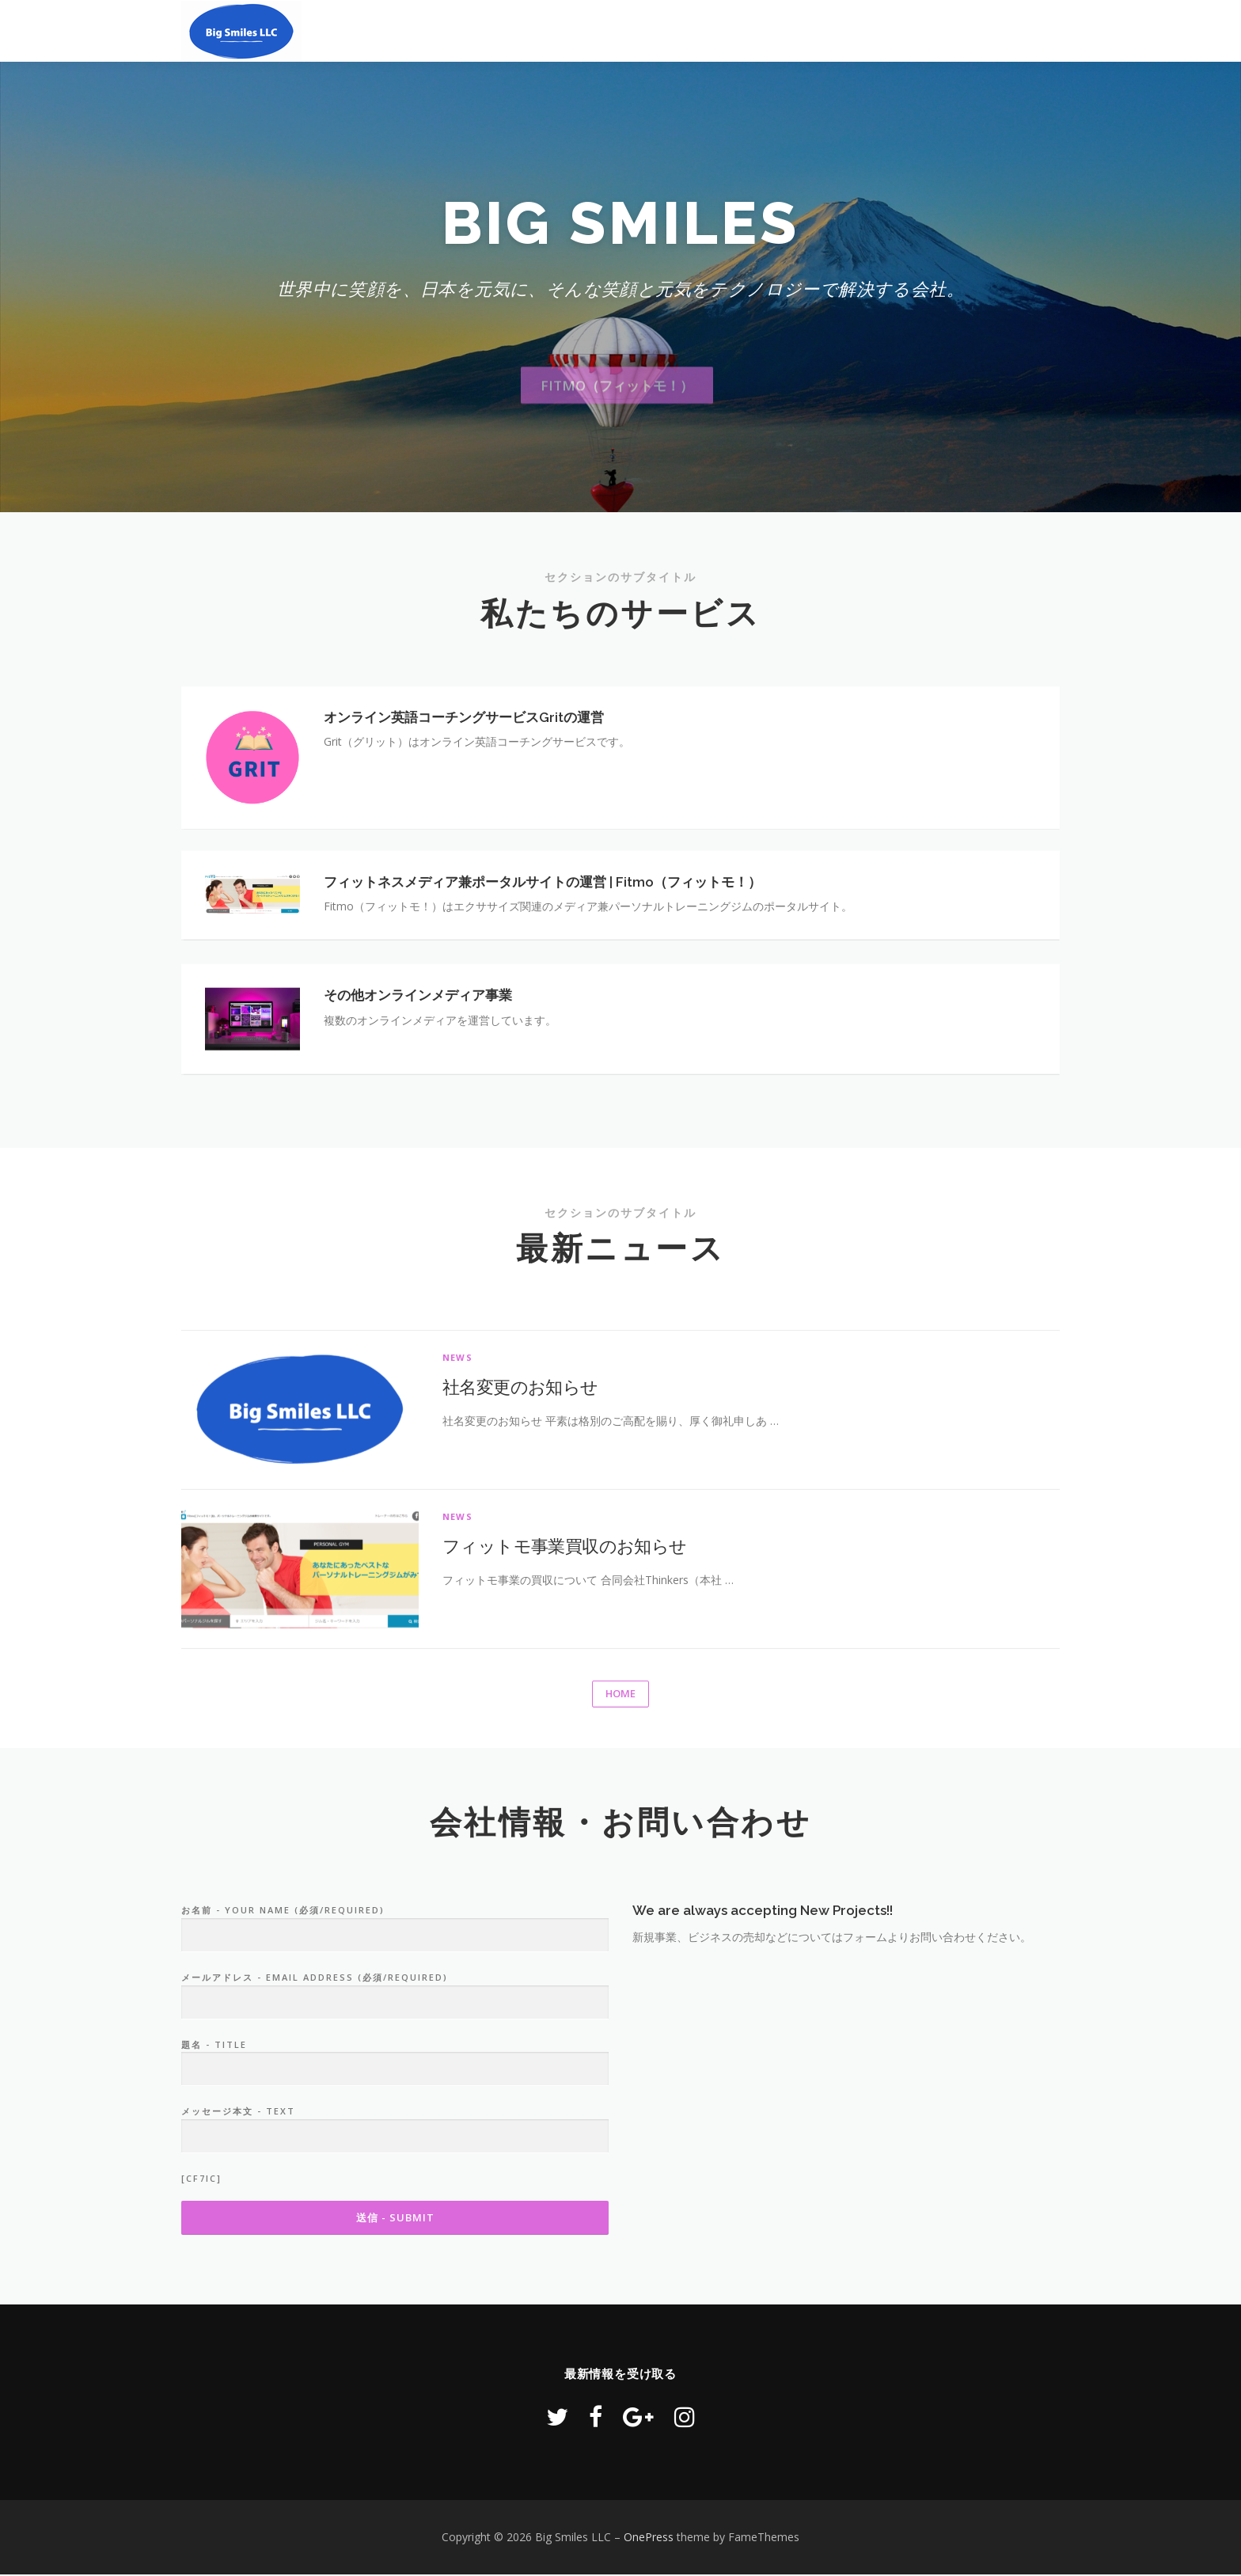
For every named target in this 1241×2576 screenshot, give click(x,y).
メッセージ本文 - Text (395, 2264)
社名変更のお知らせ (520, 1532)
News (457, 1504)
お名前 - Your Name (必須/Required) (395, 2063)
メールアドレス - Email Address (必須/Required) (395, 2130)
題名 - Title (395, 2197)
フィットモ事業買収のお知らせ (564, 1692)
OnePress (649, 2538)
